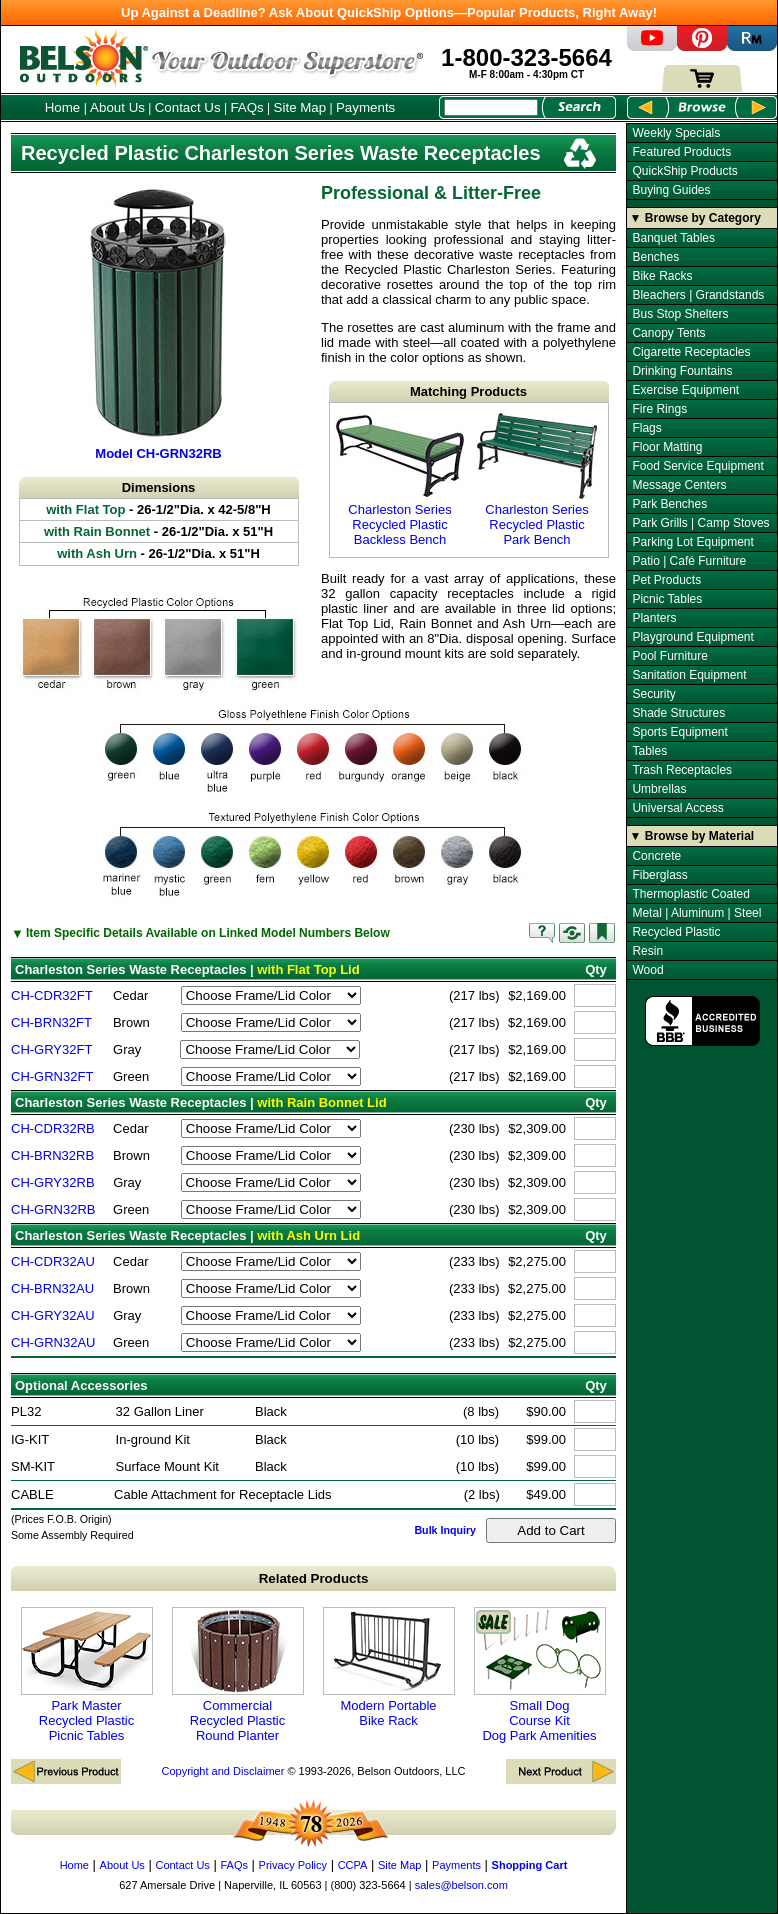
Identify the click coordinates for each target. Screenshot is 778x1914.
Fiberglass (659, 875)
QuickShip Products (684, 171)
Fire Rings (659, 409)
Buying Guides (671, 190)
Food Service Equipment (697, 466)
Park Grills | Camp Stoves (700, 523)
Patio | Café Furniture (689, 561)
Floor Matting (667, 447)
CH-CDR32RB (53, 1128)
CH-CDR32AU (53, 1261)
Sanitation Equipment (689, 675)
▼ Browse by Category (695, 218)
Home (63, 107)
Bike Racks (662, 276)
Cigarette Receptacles (691, 352)
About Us (117, 107)
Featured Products (681, 152)
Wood (647, 970)
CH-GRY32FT (51, 1049)
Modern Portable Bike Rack (389, 1667)
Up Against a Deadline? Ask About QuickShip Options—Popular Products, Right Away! (389, 12)
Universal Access (677, 808)
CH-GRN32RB (53, 1209)
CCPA (353, 1865)
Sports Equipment (679, 732)
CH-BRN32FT (51, 1022)
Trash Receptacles (682, 770)
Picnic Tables (667, 599)
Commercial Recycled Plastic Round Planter (238, 1675)
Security (653, 694)
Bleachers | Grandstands (698, 295)
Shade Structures (678, 713)
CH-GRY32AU (53, 1315)
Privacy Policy (293, 1865)
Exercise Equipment (685, 390)
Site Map (300, 107)
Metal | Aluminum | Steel (696, 913)
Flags (646, 428)
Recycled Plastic (676, 932)
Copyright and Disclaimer (222, 1771)
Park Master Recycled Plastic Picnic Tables (87, 1675)
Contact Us (188, 107)
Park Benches (669, 504)
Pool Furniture (669, 656)
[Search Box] (491, 107)
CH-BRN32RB (52, 1155)
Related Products (314, 1578)
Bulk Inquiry (445, 1530)
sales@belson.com (461, 1885)
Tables (649, 751)
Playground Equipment (692, 637)
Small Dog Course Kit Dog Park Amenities (540, 1675)
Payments (365, 107)
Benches (655, 257)
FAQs (246, 107)
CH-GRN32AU (53, 1342)
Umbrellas (659, 789)
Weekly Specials (676, 133)
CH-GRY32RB (53, 1182)
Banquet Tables (673, 238)
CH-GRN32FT (52, 1076)
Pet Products (666, 580)
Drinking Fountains (682, 371)
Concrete (656, 856)
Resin (647, 951)
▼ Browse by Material (692, 836)
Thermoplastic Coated (690, 894)
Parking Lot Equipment (692, 542)
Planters (654, 618)
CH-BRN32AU (52, 1288)
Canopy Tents (668, 333)
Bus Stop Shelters (680, 314)
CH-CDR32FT (52, 995)
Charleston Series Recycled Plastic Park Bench (537, 480)
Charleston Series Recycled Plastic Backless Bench (400, 480)
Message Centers (679, 485)
